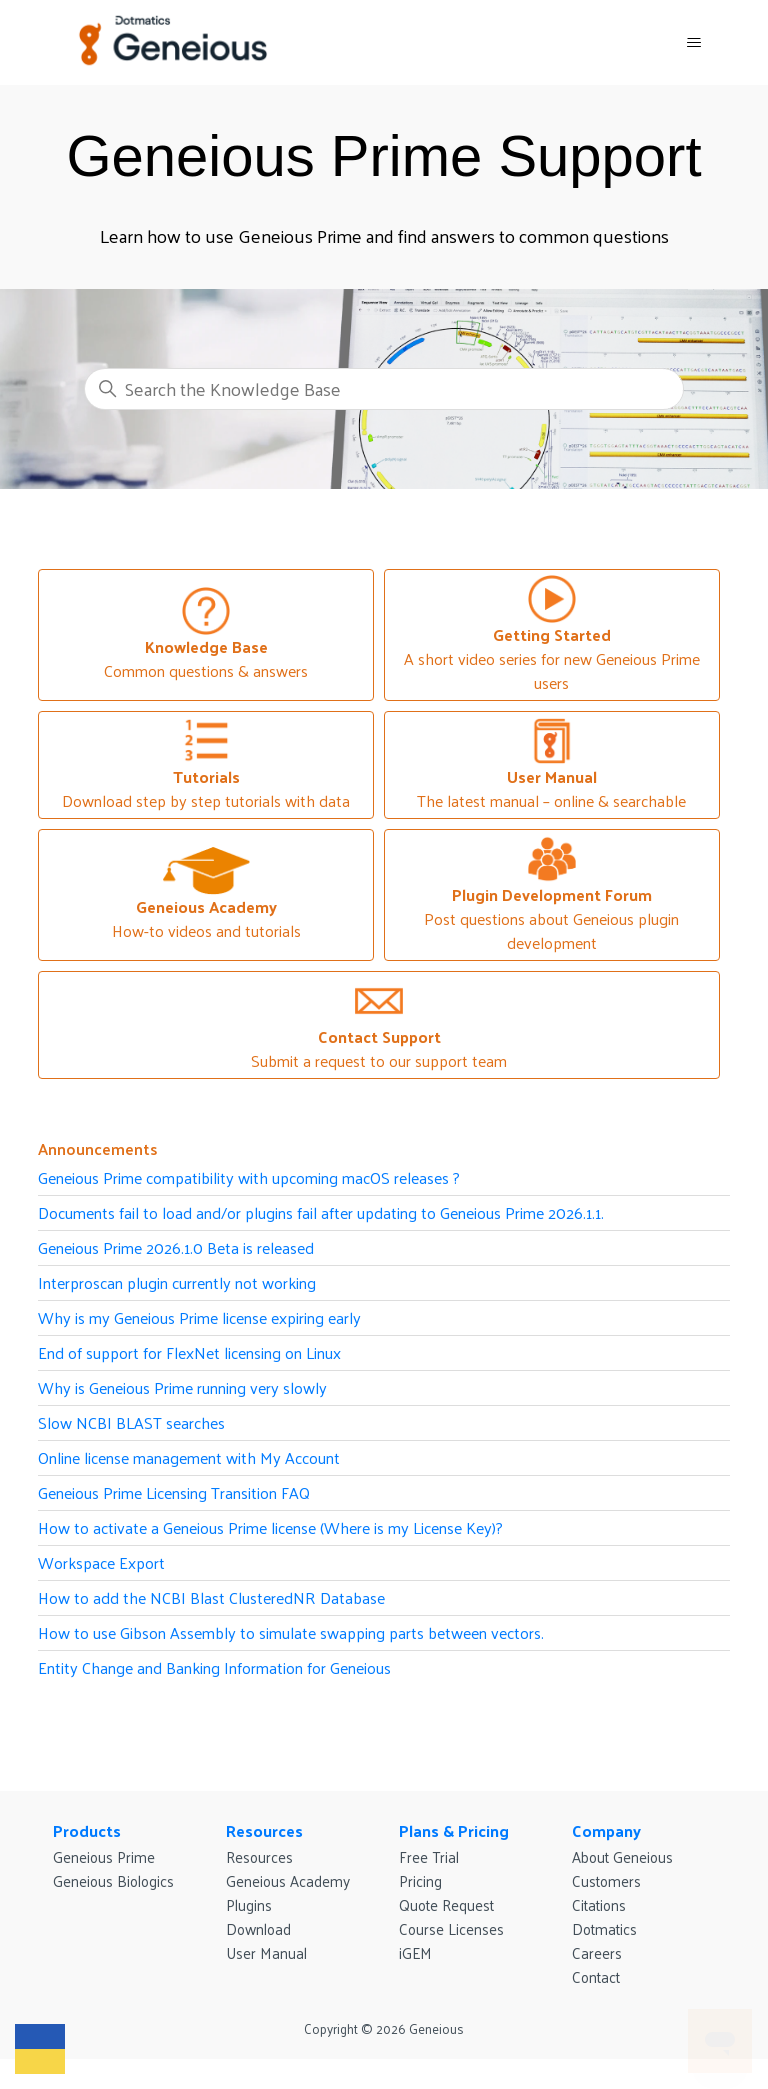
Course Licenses (451, 1928)
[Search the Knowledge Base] (384, 389)
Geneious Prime (104, 1856)
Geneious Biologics (113, 1880)
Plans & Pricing (454, 1830)
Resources (264, 1830)
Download (258, 1928)
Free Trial (429, 1856)
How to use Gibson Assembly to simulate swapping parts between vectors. (291, 1632)
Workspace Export (101, 1562)
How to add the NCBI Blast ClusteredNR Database (211, 1597)
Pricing (420, 1880)
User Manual (266, 1952)
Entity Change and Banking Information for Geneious (214, 1667)
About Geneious (622, 1856)
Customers (606, 1880)
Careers (597, 1952)
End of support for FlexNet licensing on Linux (189, 1352)
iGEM (415, 1952)
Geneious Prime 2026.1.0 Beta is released (176, 1247)
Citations (599, 1904)
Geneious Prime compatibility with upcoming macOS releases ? (249, 1177)
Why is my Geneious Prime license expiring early (199, 1317)
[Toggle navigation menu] (694, 43)
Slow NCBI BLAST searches (131, 1422)
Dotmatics (604, 1928)
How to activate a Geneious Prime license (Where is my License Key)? (270, 1527)
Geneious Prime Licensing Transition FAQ (174, 1492)
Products (87, 1830)
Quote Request (446, 1904)
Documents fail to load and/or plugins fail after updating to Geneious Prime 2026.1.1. (321, 1212)
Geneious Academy (288, 1880)
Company (606, 1830)
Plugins (249, 1904)
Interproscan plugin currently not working (177, 1282)
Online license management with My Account (189, 1457)
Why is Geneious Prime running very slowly (182, 1387)
